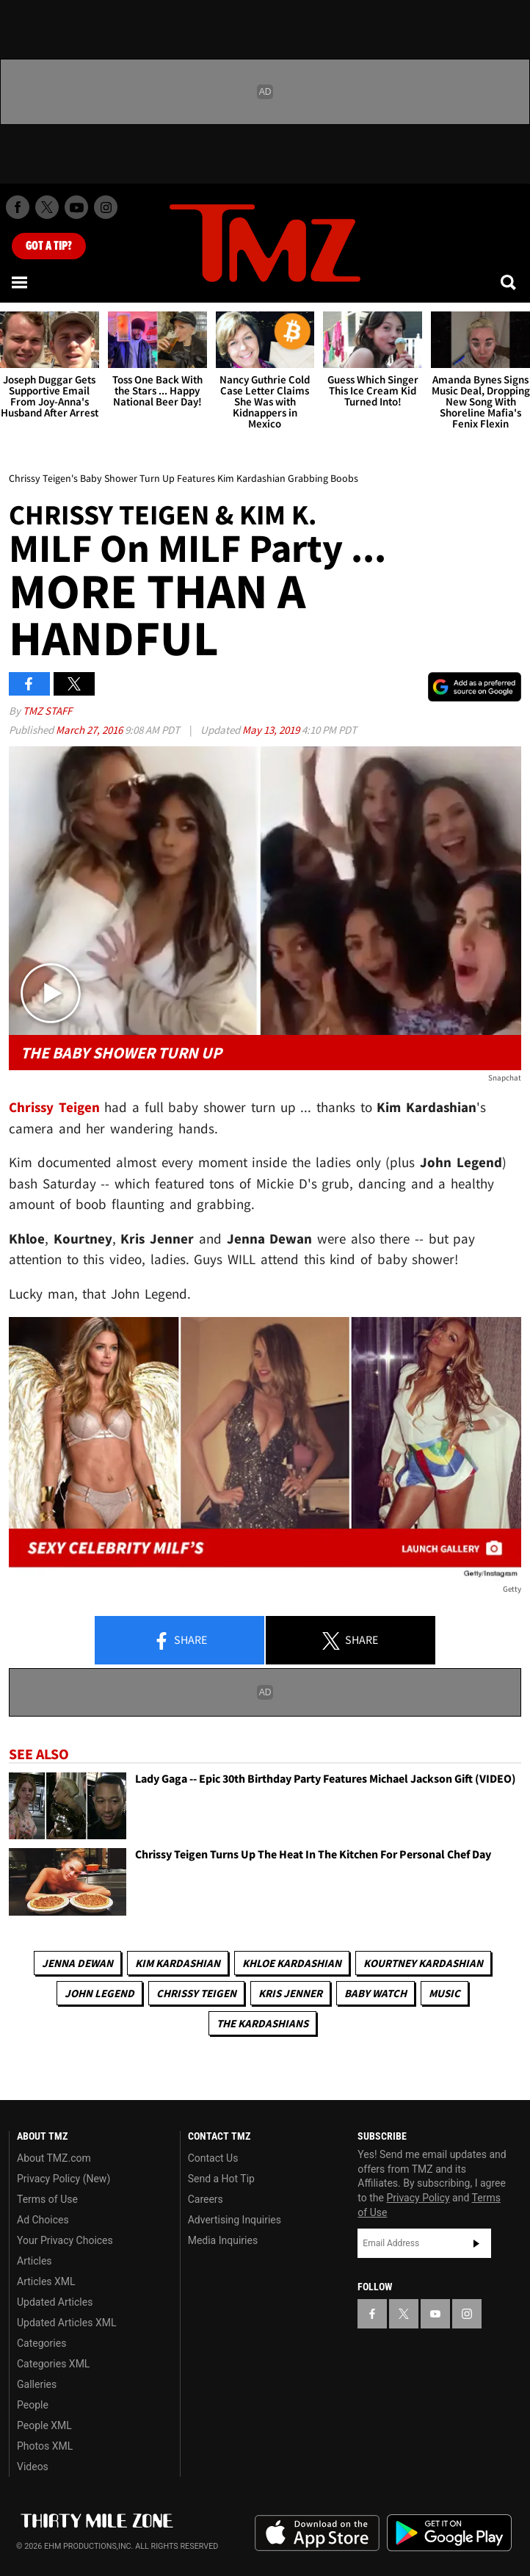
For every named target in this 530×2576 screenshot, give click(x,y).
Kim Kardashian (177, 1963)
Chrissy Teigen (196, 1993)
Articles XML (46, 2281)
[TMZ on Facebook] (17, 207)
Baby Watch (375, 1993)
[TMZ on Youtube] (76, 207)
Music (444, 1993)
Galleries (37, 2384)
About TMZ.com (54, 2158)
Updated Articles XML (66, 2322)
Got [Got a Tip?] (49, 246)
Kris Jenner (290, 1993)
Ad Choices (43, 2220)
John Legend (99, 1993)
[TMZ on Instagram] (105, 207)
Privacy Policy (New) (63, 2178)
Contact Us (213, 2158)
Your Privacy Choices (65, 2240)
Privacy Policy (417, 2198)
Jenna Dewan (77, 1963)
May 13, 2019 (272, 730)
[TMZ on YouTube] (435, 2313)
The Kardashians (262, 2023)
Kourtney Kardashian (423, 1963)
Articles (34, 2261)
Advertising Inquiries (234, 2220)
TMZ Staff (47, 711)
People (32, 2405)
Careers (205, 2199)
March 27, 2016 (90, 730)
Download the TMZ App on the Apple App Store (317, 2533)
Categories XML (53, 2364)
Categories (41, 2343)
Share (180, 1641)
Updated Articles (54, 2302)
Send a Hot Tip (221, 2178)
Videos (32, 2466)
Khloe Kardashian (291, 1963)
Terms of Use (47, 2199)
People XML (44, 2425)
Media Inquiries (223, 2240)
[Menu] (20, 282)
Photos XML (45, 2446)
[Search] (509, 282)
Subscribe (476, 2243)
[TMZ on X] (47, 207)
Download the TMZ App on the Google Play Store (449, 2533)
